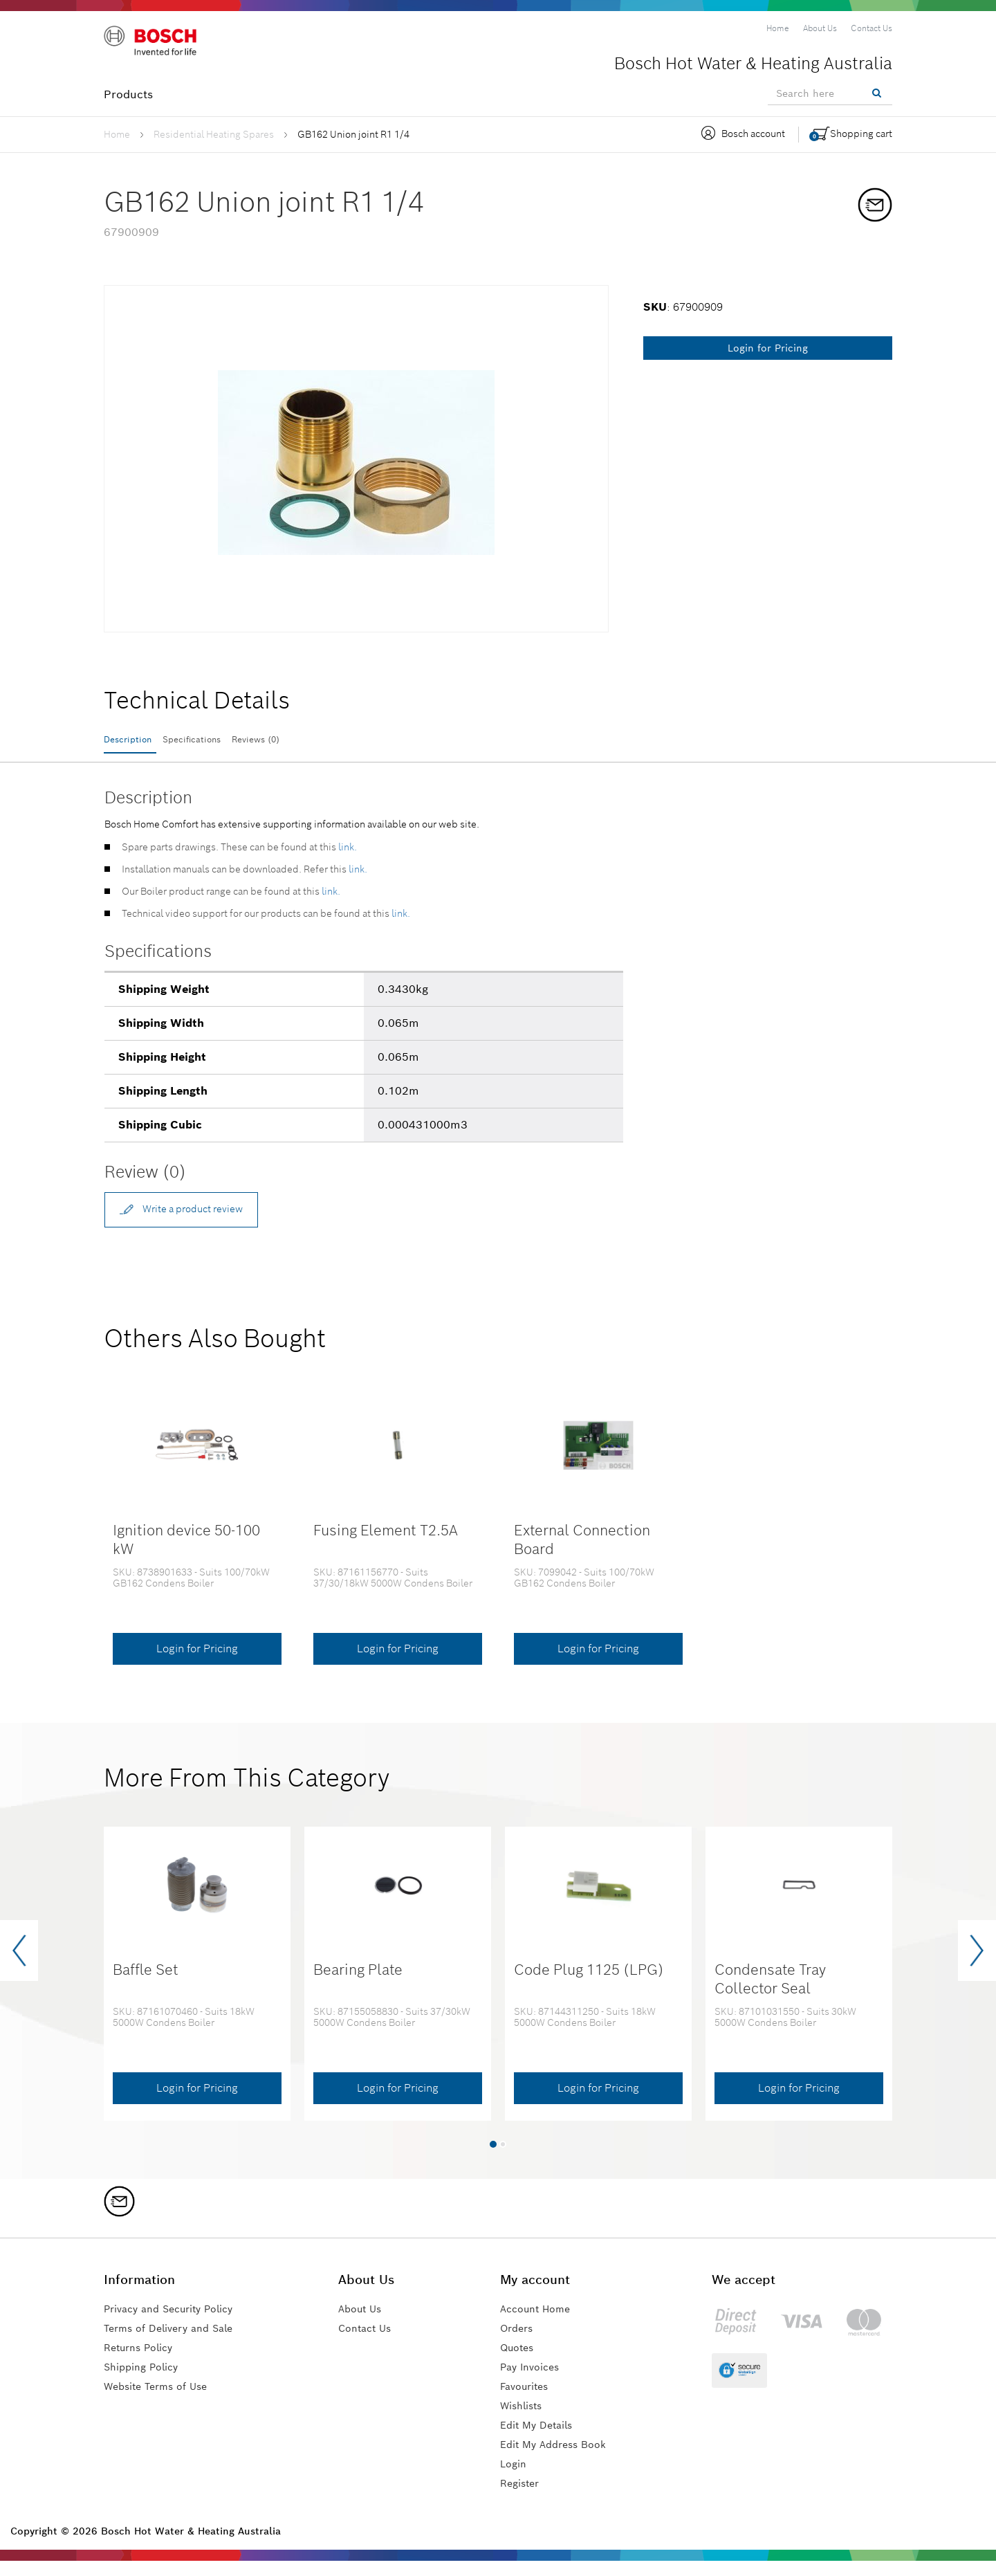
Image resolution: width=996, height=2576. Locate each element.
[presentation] (19, 1966)
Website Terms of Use (162, 2401)
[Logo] (162, 47)
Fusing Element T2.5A (385, 1545)
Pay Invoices (533, 2382)
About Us (370, 2324)
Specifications (227, 741)
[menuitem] (777, 28)
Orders (518, 2343)
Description (135, 741)
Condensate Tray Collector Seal (770, 1994)
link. (347, 856)
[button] (493, 2159)
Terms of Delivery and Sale (176, 2343)
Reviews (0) (319, 741)
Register (522, 2498)
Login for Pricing (768, 348)
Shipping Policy (146, 2382)
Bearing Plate (358, 1984)
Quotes (519, 2362)
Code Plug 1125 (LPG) (589, 1984)
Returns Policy (143, 2362)
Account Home (540, 2324)
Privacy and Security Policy (178, 2324)
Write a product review (195, 1220)
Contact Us (375, 2343)
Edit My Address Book (559, 2459)
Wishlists (524, 2420)
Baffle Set (145, 1984)
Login (515, 2479)
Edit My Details (540, 2440)
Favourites (528, 2401)
